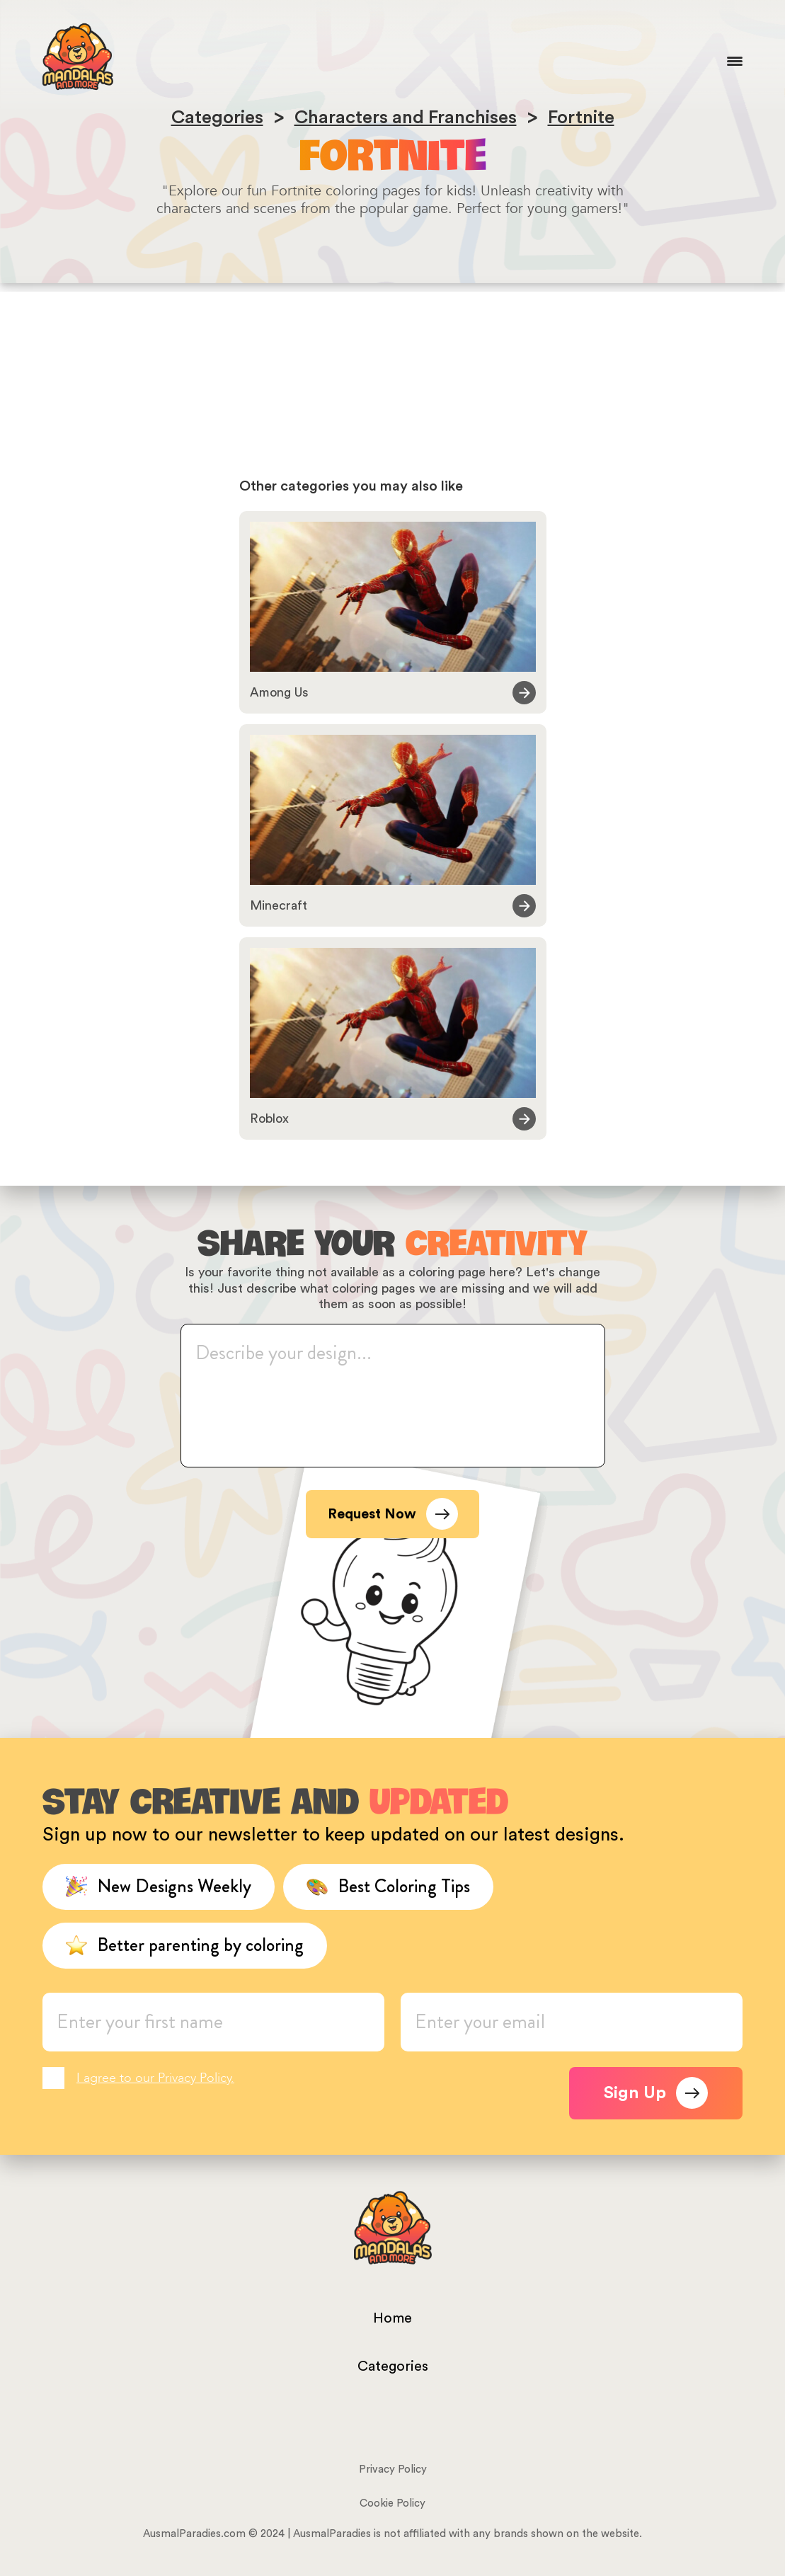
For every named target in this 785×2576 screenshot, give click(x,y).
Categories (392, 2366)
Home (392, 2318)
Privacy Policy (393, 2469)
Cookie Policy (392, 2503)
